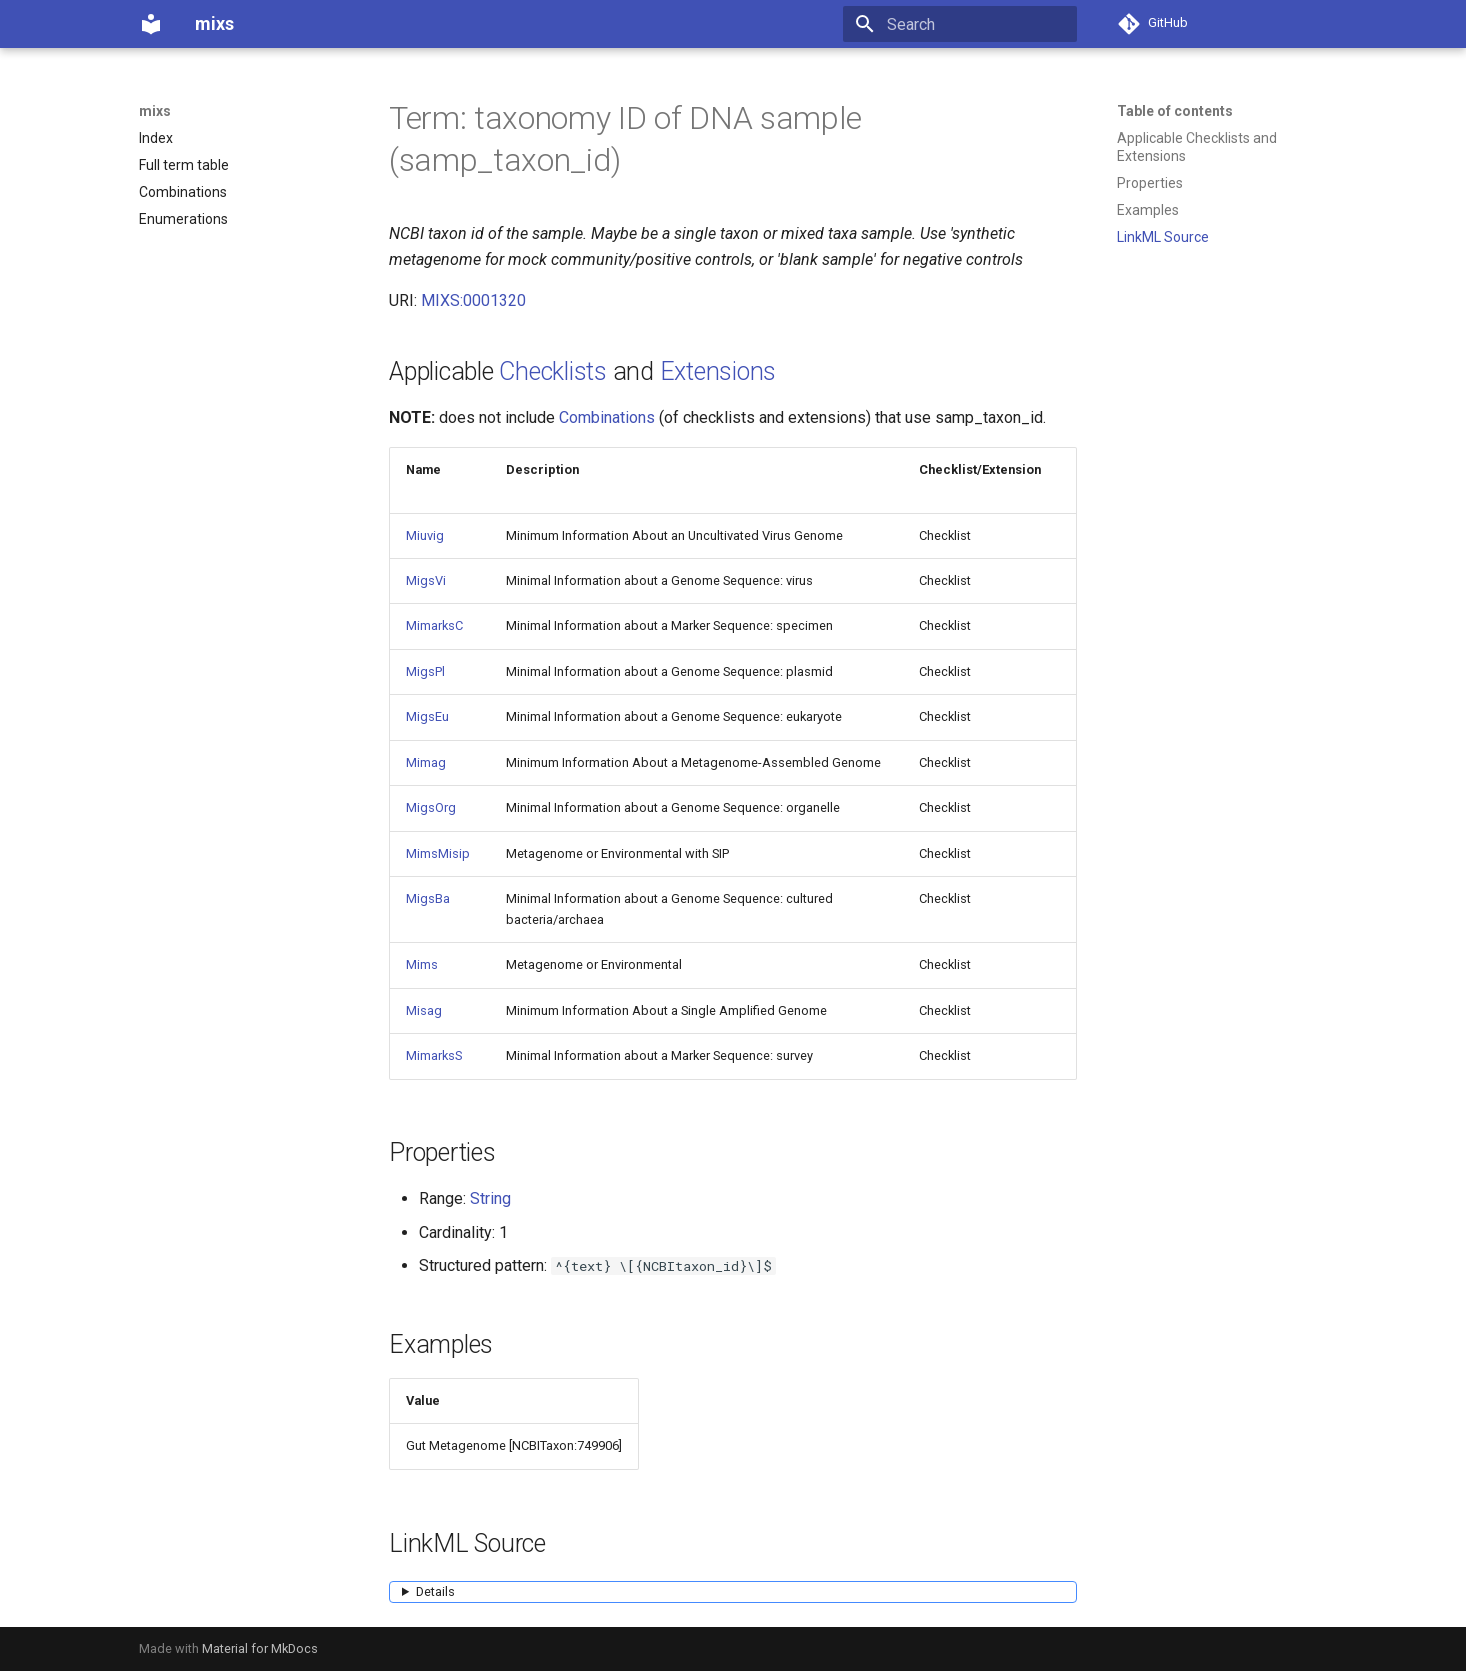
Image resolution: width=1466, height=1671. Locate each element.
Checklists (553, 371)
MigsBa (428, 898)
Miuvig (425, 535)
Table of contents (1175, 111)
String (490, 1198)
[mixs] (151, 24)
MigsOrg (431, 807)
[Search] (960, 24)
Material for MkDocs (260, 1648)
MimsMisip (438, 853)
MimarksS (434, 1055)
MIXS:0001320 (473, 300)
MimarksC (434, 625)
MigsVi (426, 580)
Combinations (607, 417)
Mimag (426, 762)
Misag (424, 1010)
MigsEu (427, 716)
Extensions (718, 371)
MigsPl (425, 671)
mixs (155, 111)
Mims (422, 964)
